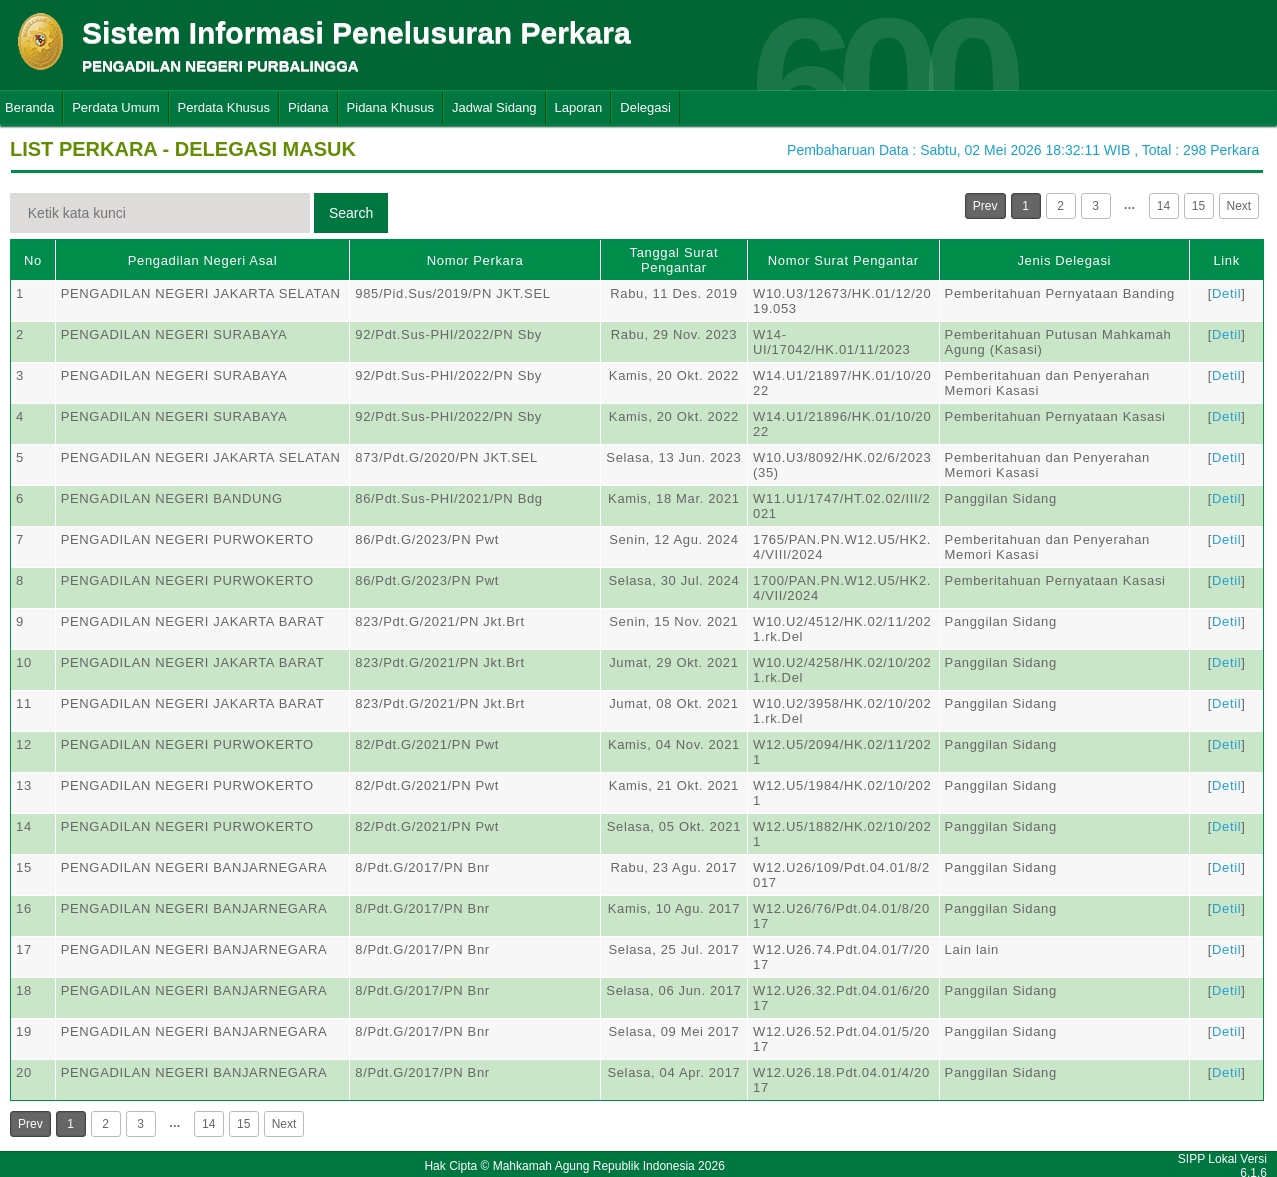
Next (1239, 206)
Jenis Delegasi (1064, 260)
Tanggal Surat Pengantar (674, 260)
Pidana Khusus (390, 107)
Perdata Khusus (224, 107)
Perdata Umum (115, 107)
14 (1163, 206)
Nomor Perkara (475, 260)
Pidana (308, 107)
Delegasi (645, 107)
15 (1198, 206)
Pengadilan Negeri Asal (202, 260)
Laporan (579, 107)
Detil (1226, 293)
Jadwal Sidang (494, 107)
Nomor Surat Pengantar (843, 260)
